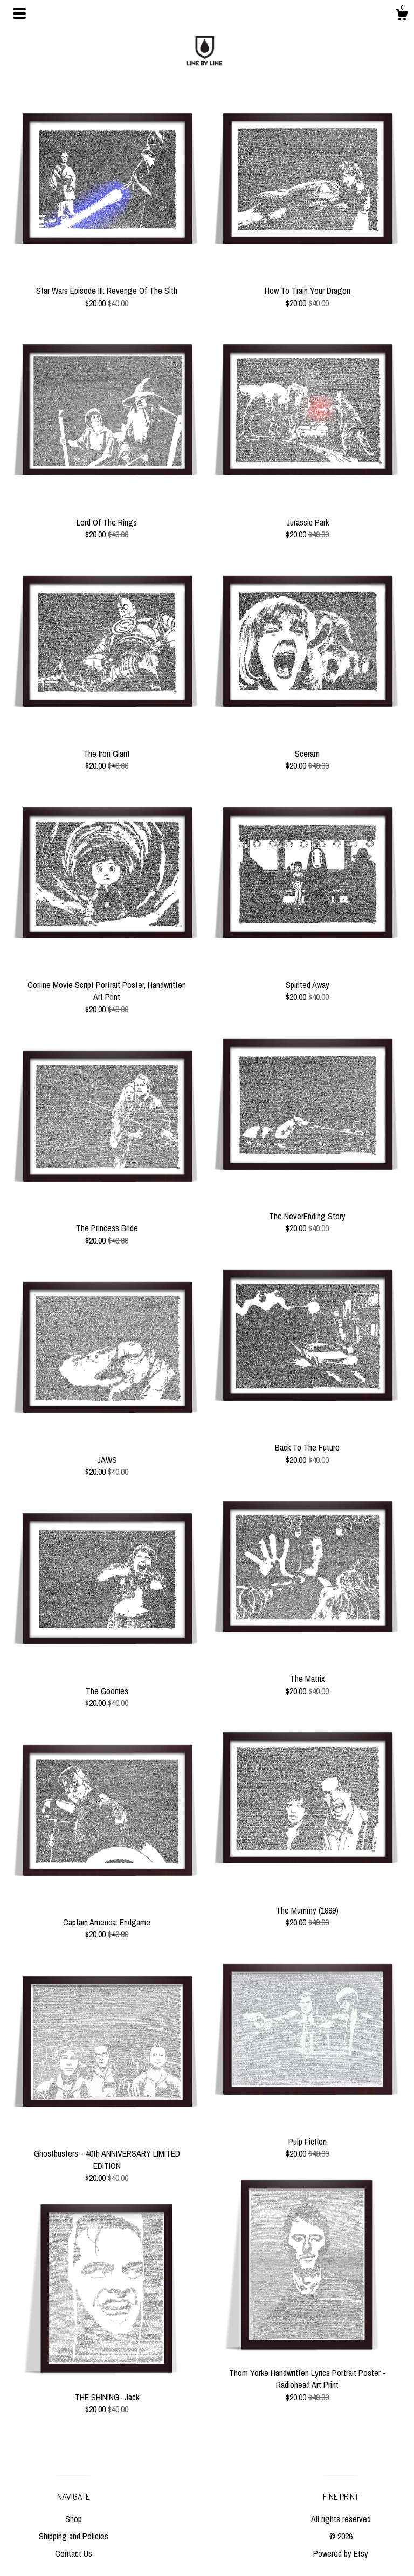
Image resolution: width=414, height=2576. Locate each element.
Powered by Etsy (340, 2553)
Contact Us (73, 2553)
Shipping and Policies (73, 2536)
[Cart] (402, 16)
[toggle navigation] (19, 13)
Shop (73, 2519)
